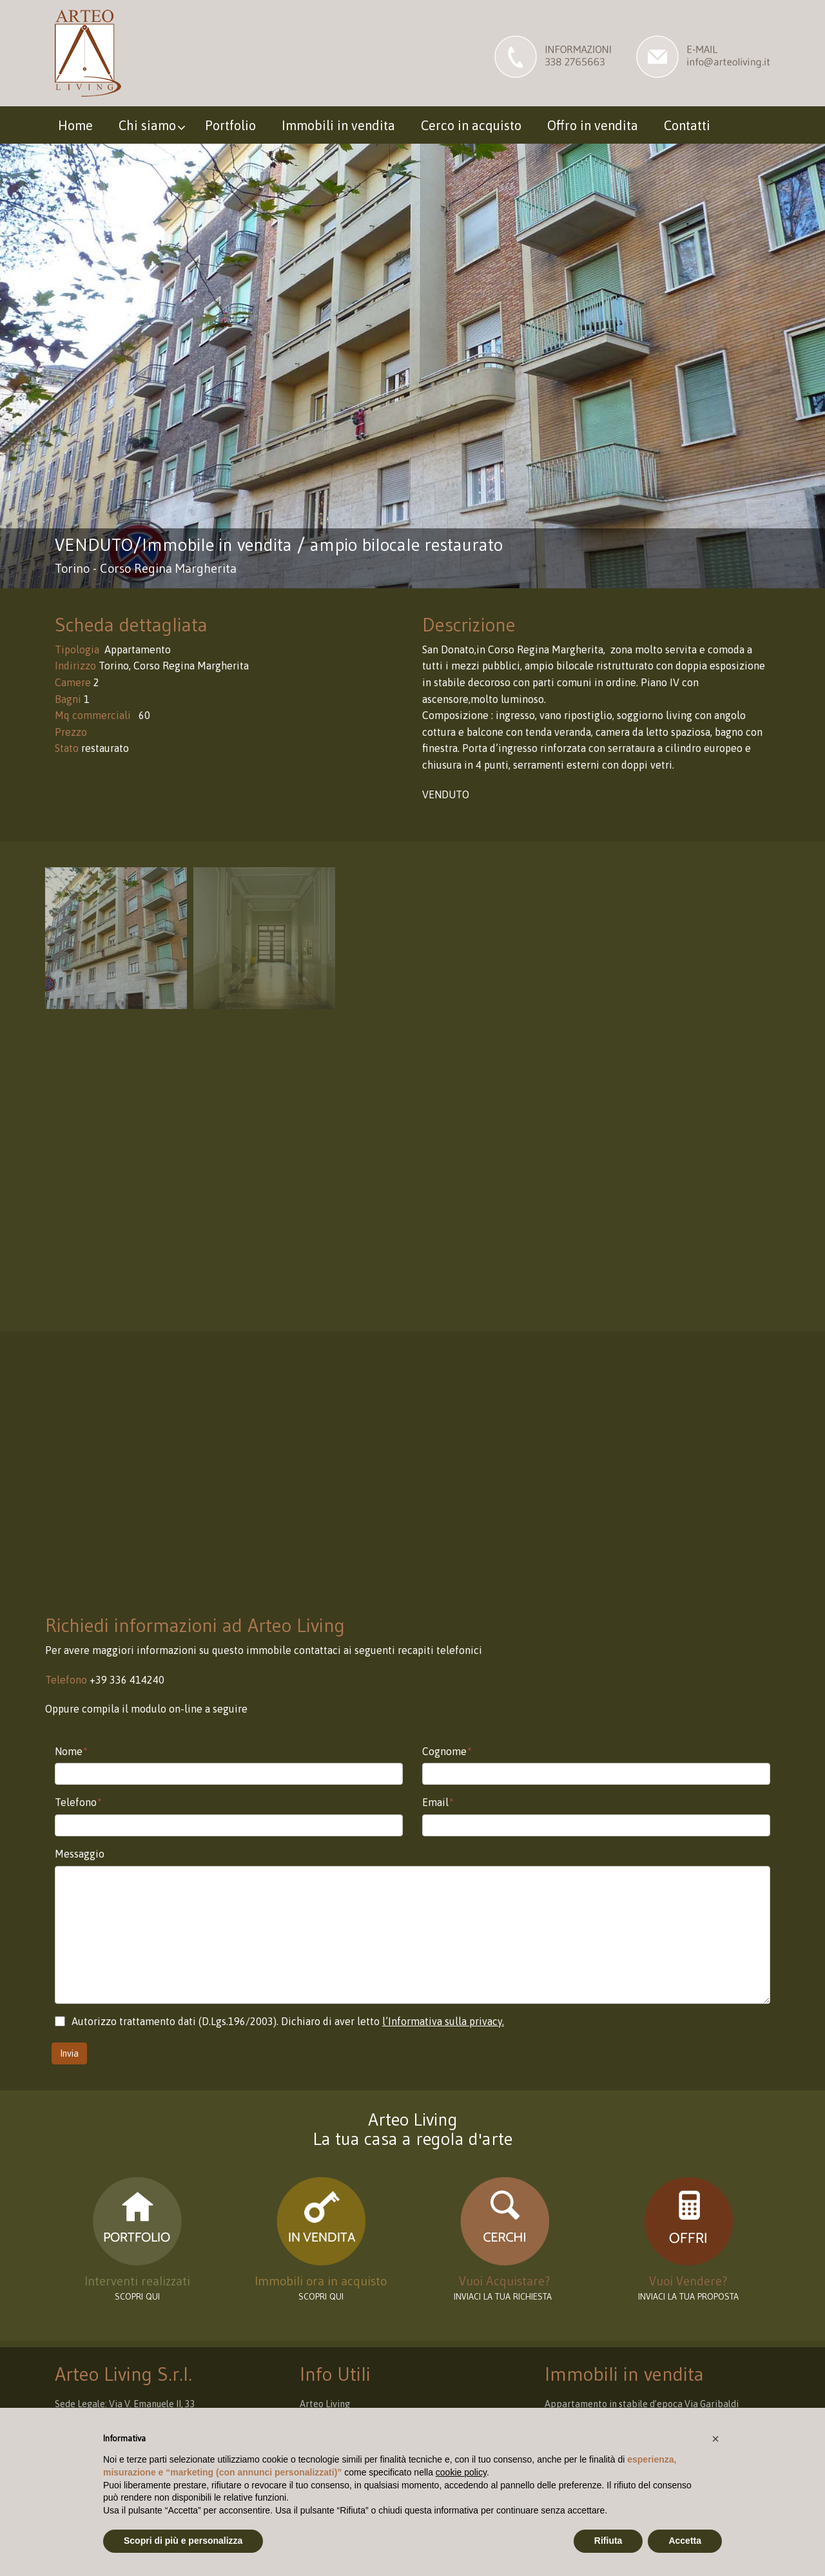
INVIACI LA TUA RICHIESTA (505, 2296)
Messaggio (79, 1854)
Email (438, 1802)
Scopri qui (321, 2296)
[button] (715, 2438)
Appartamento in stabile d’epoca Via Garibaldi (642, 2404)
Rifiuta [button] (608, 2540)
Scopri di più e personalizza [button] (183, 2540)
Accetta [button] (684, 2540)
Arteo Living (325, 2404)
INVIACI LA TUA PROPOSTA (688, 2296)
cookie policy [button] (461, 2472)
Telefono (78, 1802)
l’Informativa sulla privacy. (443, 2021)
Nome (71, 1751)
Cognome (447, 1751)
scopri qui (137, 2296)
